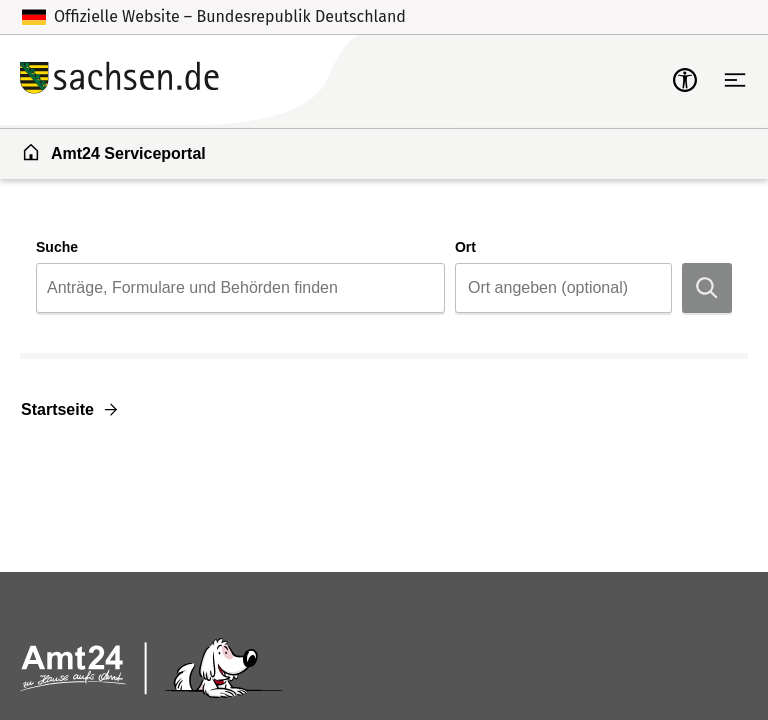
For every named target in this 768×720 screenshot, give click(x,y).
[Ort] (568, 288)
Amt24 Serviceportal (113, 152)
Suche (57, 247)
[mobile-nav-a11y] (685, 80)
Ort (465, 247)
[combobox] (240, 288)
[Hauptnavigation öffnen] (735, 80)
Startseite (57, 409)
